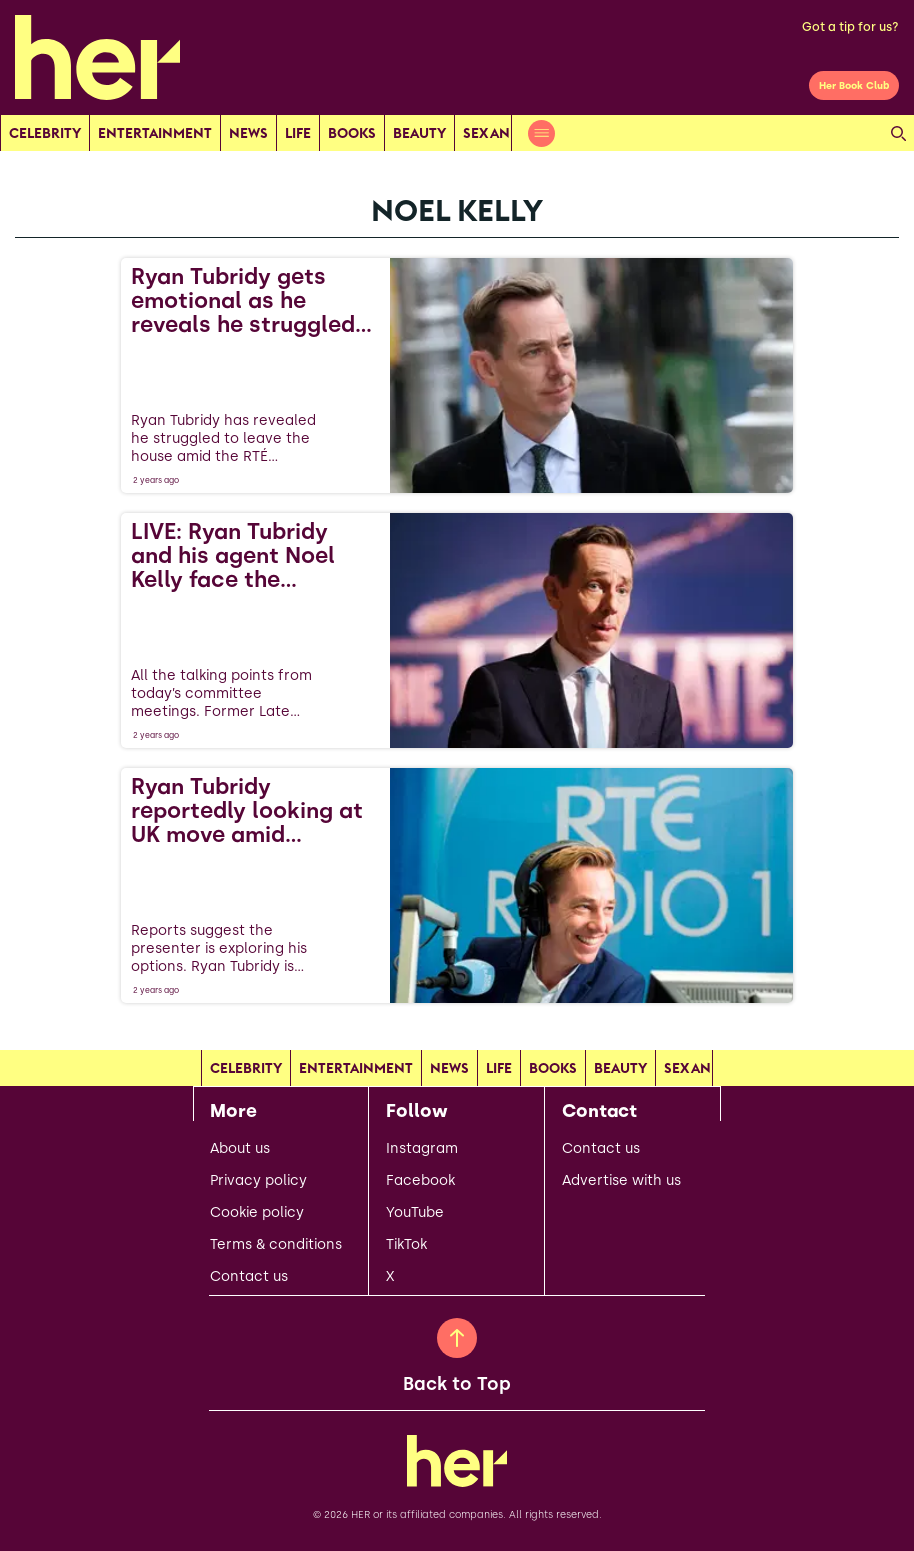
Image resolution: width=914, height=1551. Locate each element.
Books (352, 133)
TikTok (406, 1245)
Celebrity (45, 133)
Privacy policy (258, 1181)
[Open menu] (541, 133)
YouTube (415, 1213)
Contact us (249, 1277)
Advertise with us (621, 1181)
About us (240, 1149)
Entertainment (155, 133)
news (248, 133)
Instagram (422, 1149)
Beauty (419, 133)
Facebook (420, 1181)
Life (298, 133)
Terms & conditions (276, 1245)
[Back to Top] (457, 1338)
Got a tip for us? (850, 27)
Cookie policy (257, 1213)
